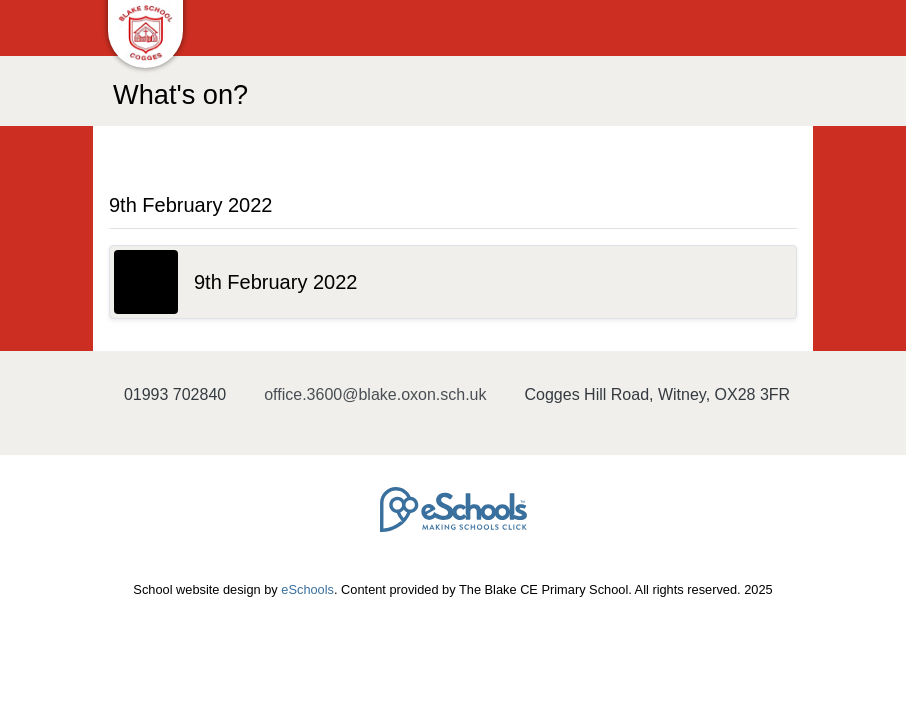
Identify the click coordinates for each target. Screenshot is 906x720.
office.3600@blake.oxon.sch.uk (375, 394)
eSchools (307, 589)
